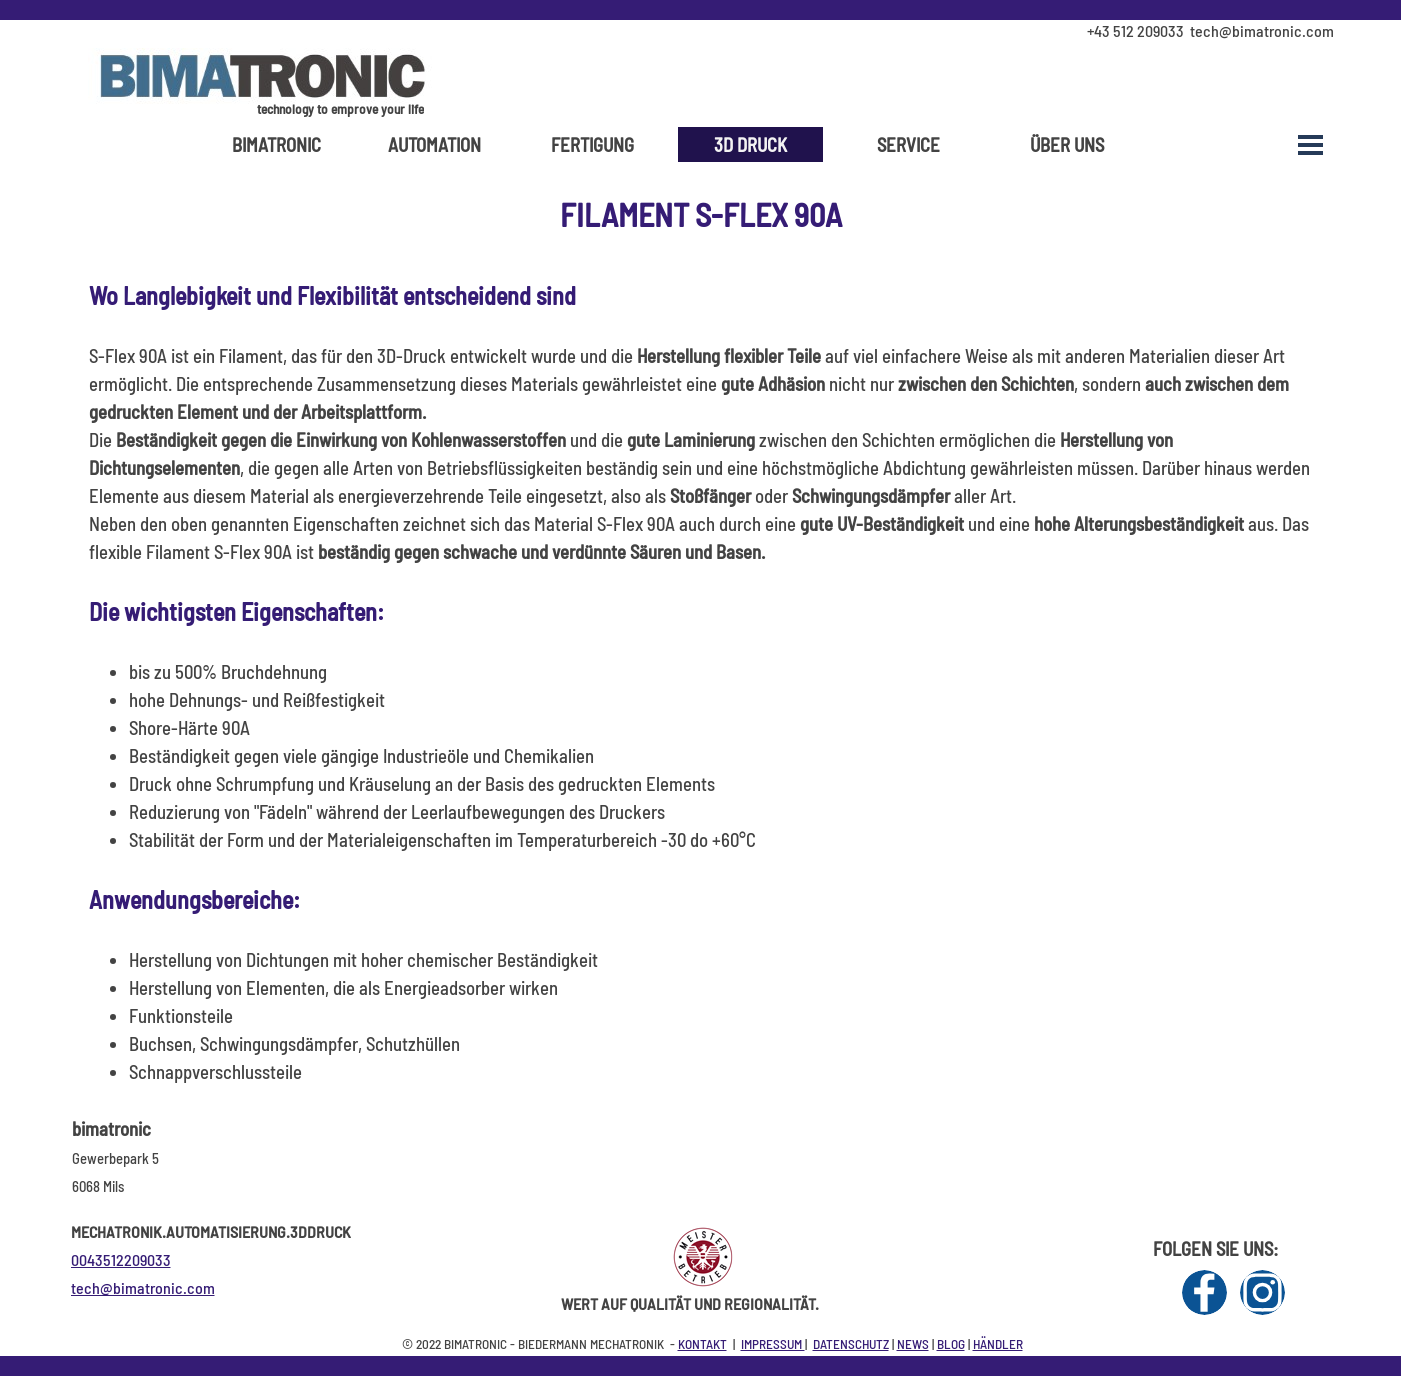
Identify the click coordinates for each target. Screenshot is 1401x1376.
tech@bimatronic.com (143, 1287)
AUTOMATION (434, 144)
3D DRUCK (750, 144)
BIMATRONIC (276, 144)
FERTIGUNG (592, 144)
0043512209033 (121, 1259)
